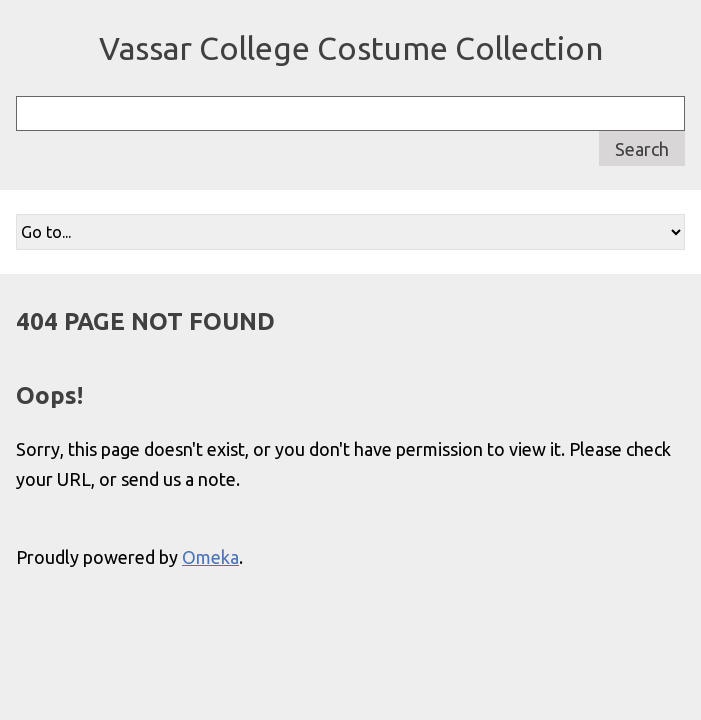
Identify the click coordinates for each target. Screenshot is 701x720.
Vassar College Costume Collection (351, 48)
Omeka (210, 557)
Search (642, 149)
